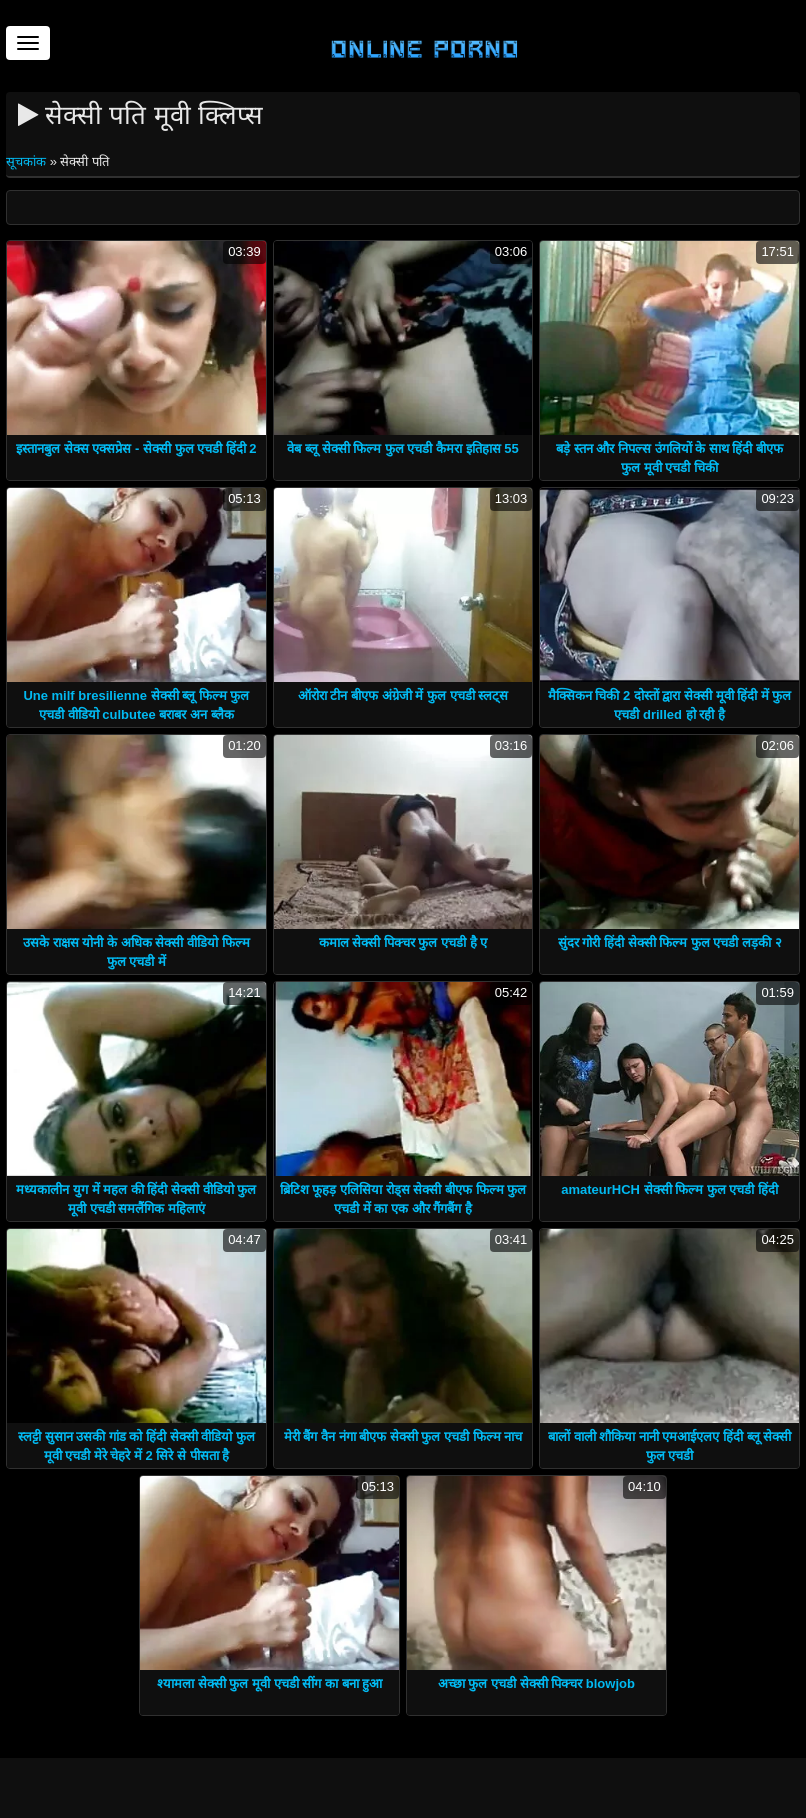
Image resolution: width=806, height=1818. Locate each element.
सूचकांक (28, 161)
